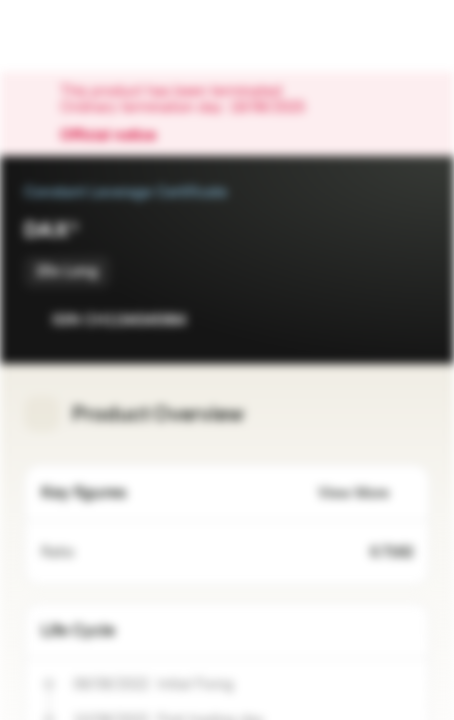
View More (365, 493)
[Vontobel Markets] (78, 36)
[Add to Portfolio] (410, 320)
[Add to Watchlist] (370, 320)
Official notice (118, 136)
